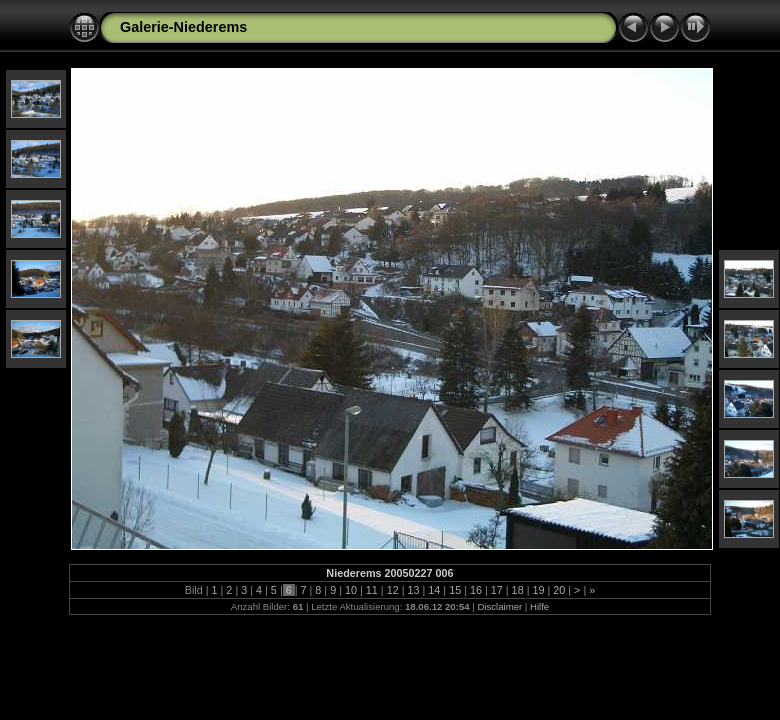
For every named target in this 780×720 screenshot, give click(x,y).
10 (351, 590)
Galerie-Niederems (183, 27)
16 (476, 590)
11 (372, 590)
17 (497, 590)
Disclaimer (499, 606)
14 (434, 590)
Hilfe (539, 606)
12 (393, 590)
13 (413, 590)
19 (538, 590)
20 (559, 590)
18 (518, 590)
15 (455, 590)
